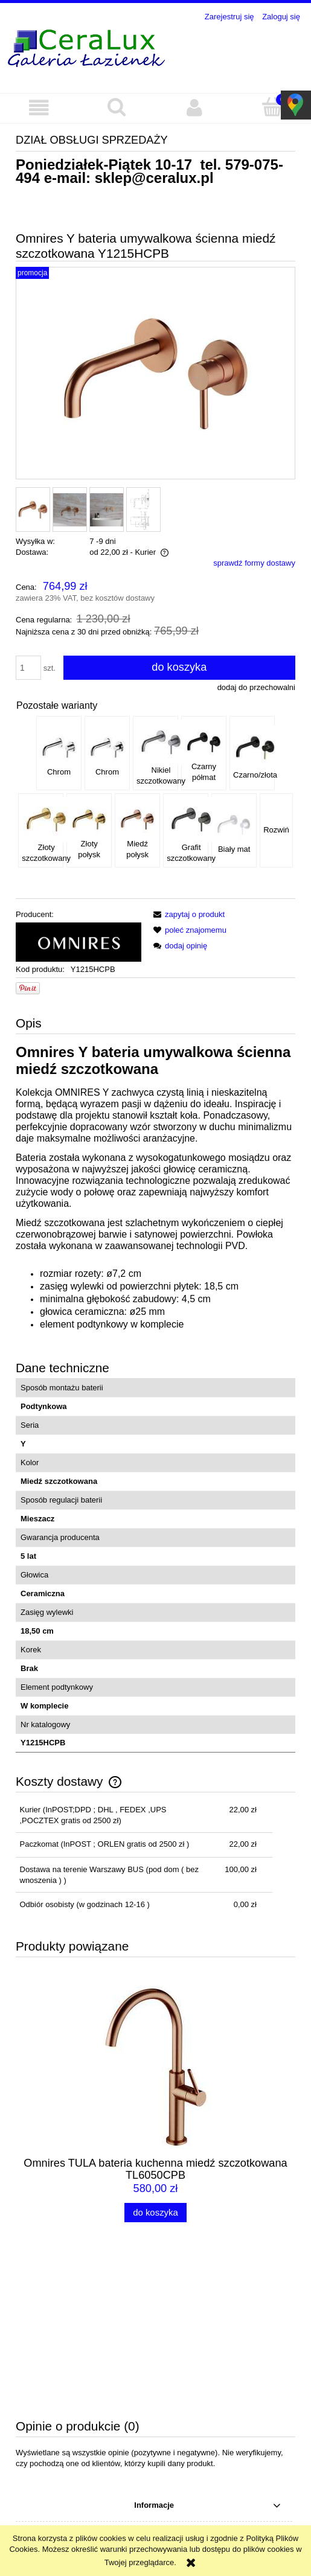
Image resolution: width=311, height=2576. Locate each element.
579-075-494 (90, 2523)
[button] (39, 108)
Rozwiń (276, 829)
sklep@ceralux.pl (154, 178)
